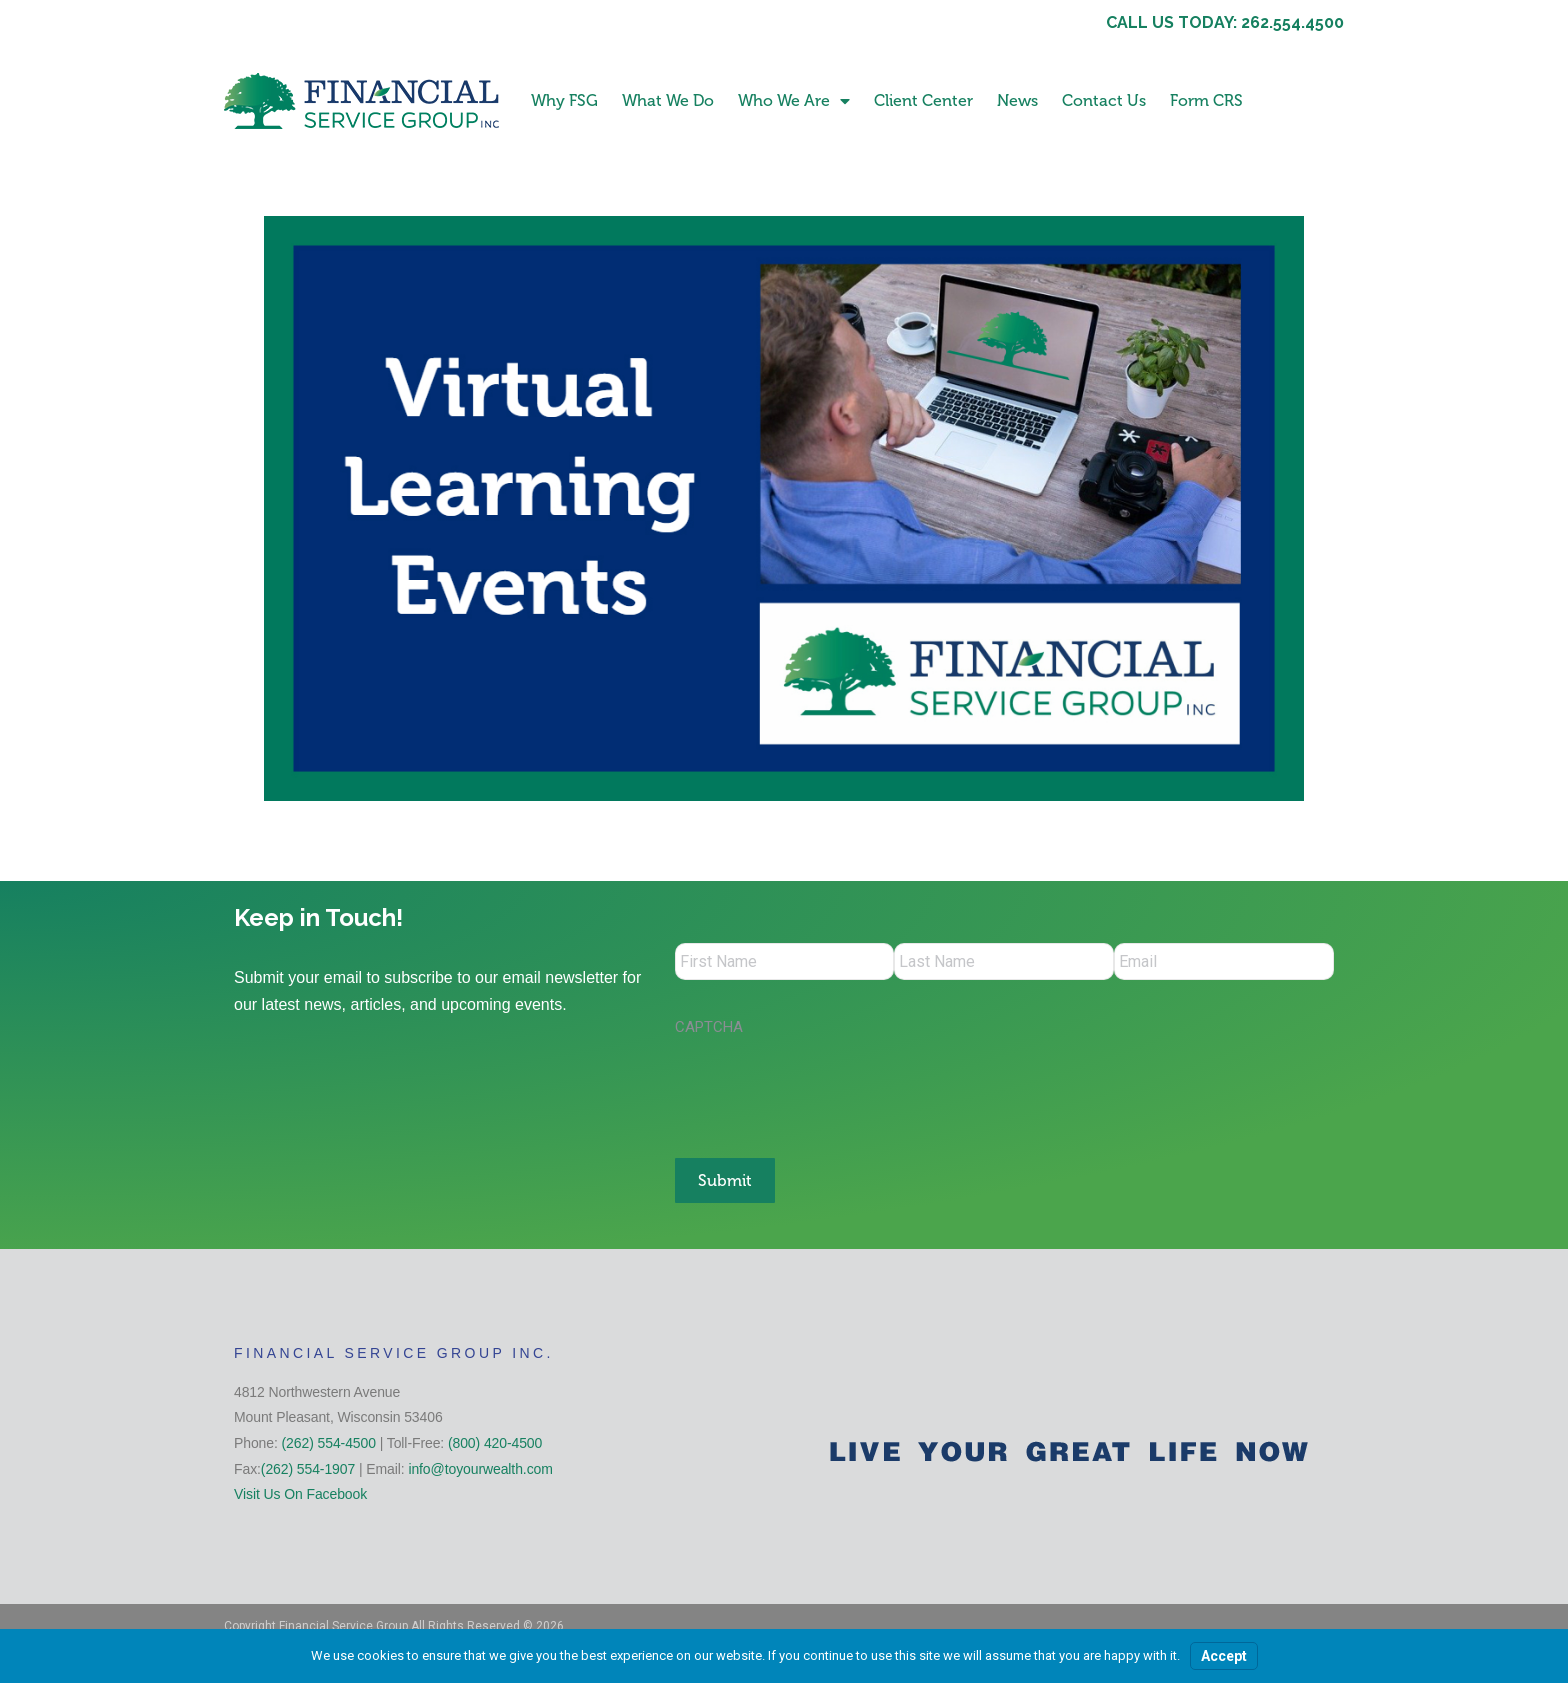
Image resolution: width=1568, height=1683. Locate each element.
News (1017, 100)
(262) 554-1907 (308, 1466)
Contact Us (1104, 100)
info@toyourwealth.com (480, 1466)
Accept (1224, 1656)
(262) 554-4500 (329, 1440)
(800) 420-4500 (495, 1440)
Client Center (923, 100)
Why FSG (564, 100)
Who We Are (794, 101)
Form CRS (1206, 100)
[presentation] (827, 1090)
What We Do (668, 100)
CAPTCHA (709, 1030)
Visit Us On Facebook (300, 1491)
